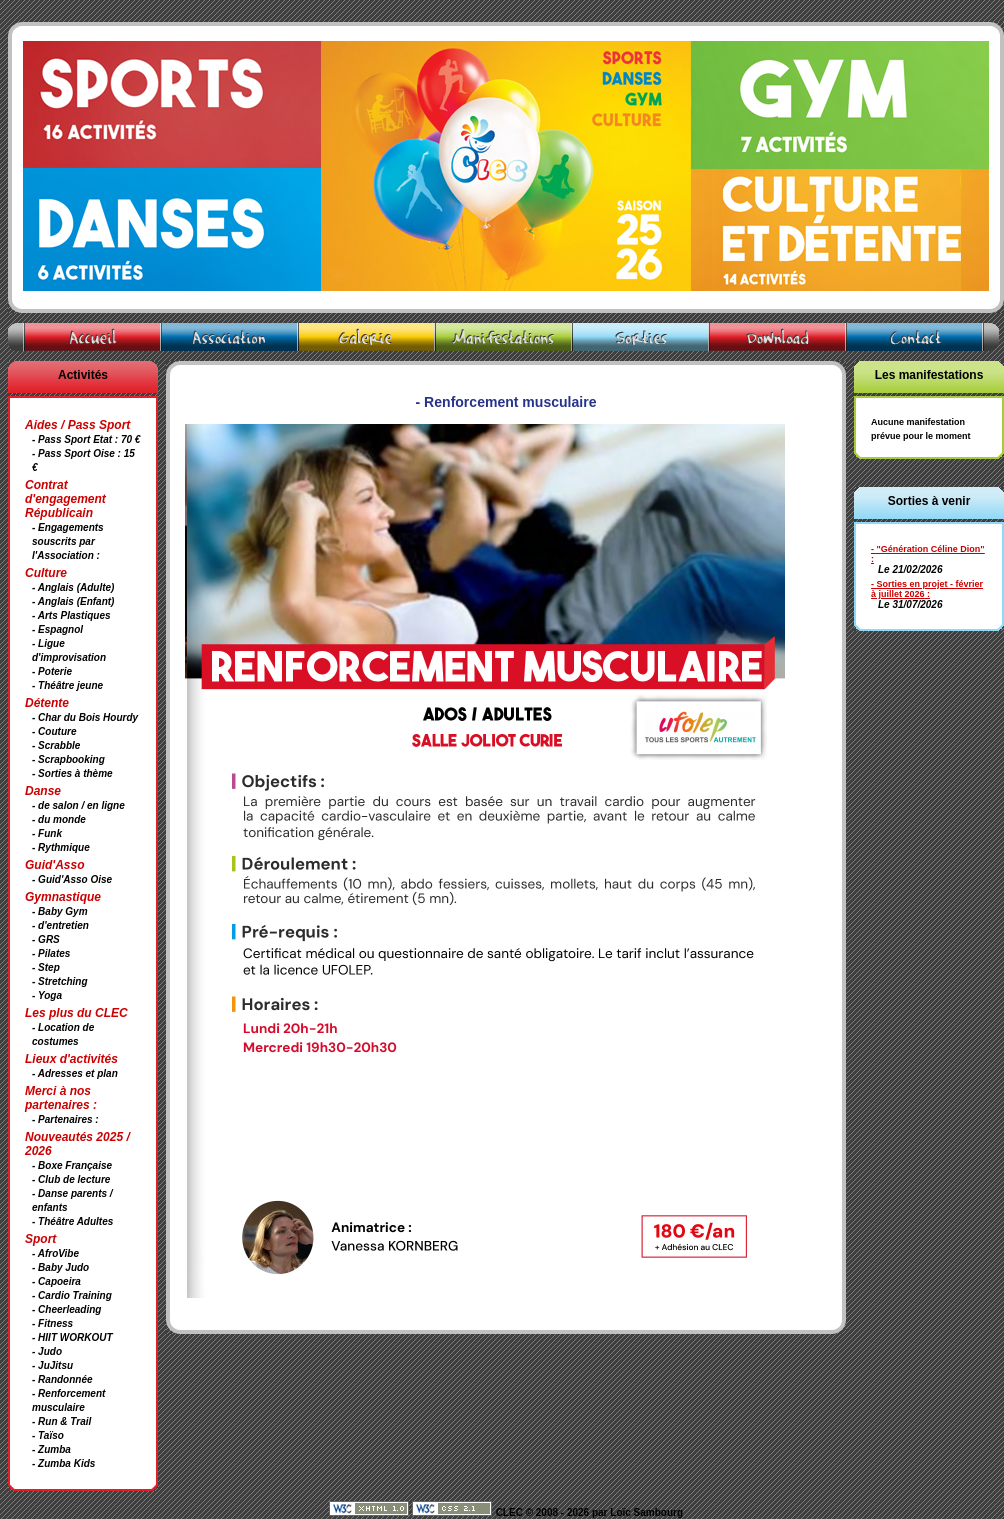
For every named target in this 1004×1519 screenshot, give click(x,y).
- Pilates (51, 953)
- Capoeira (56, 1281)
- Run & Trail (61, 1421)
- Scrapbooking (68, 759)
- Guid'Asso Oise (72, 879)
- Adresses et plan (75, 1073)
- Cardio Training (72, 1295)
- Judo (47, 1351)
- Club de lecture (71, 1179)
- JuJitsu (52, 1365)
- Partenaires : (65, 1119)
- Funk (47, 833)
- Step (46, 967)
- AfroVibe (55, 1253)
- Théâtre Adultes (72, 1221)
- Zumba (51, 1449)
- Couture (54, 731)
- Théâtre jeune (67, 685)
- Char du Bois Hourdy (85, 717)
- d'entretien (60, 925)
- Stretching (60, 981)
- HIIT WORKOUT (72, 1337)
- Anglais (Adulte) (73, 587)
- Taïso (48, 1435)
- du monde (59, 819)
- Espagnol (57, 629)
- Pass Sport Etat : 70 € (86, 439)
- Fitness (52, 1323)
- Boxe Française (72, 1165)
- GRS (46, 939)
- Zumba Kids (63, 1463)
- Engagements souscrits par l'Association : (68, 541)
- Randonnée (62, 1379)
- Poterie (52, 671)
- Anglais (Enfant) (73, 601)
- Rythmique (61, 847)
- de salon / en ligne (78, 805)
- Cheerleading (66, 1309)
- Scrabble (56, 745)
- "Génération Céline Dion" (928, 549)
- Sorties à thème (72, 773)
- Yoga (47, 995)
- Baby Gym (60, 911)
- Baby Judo (60, 1267)
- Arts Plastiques (71, 615)
